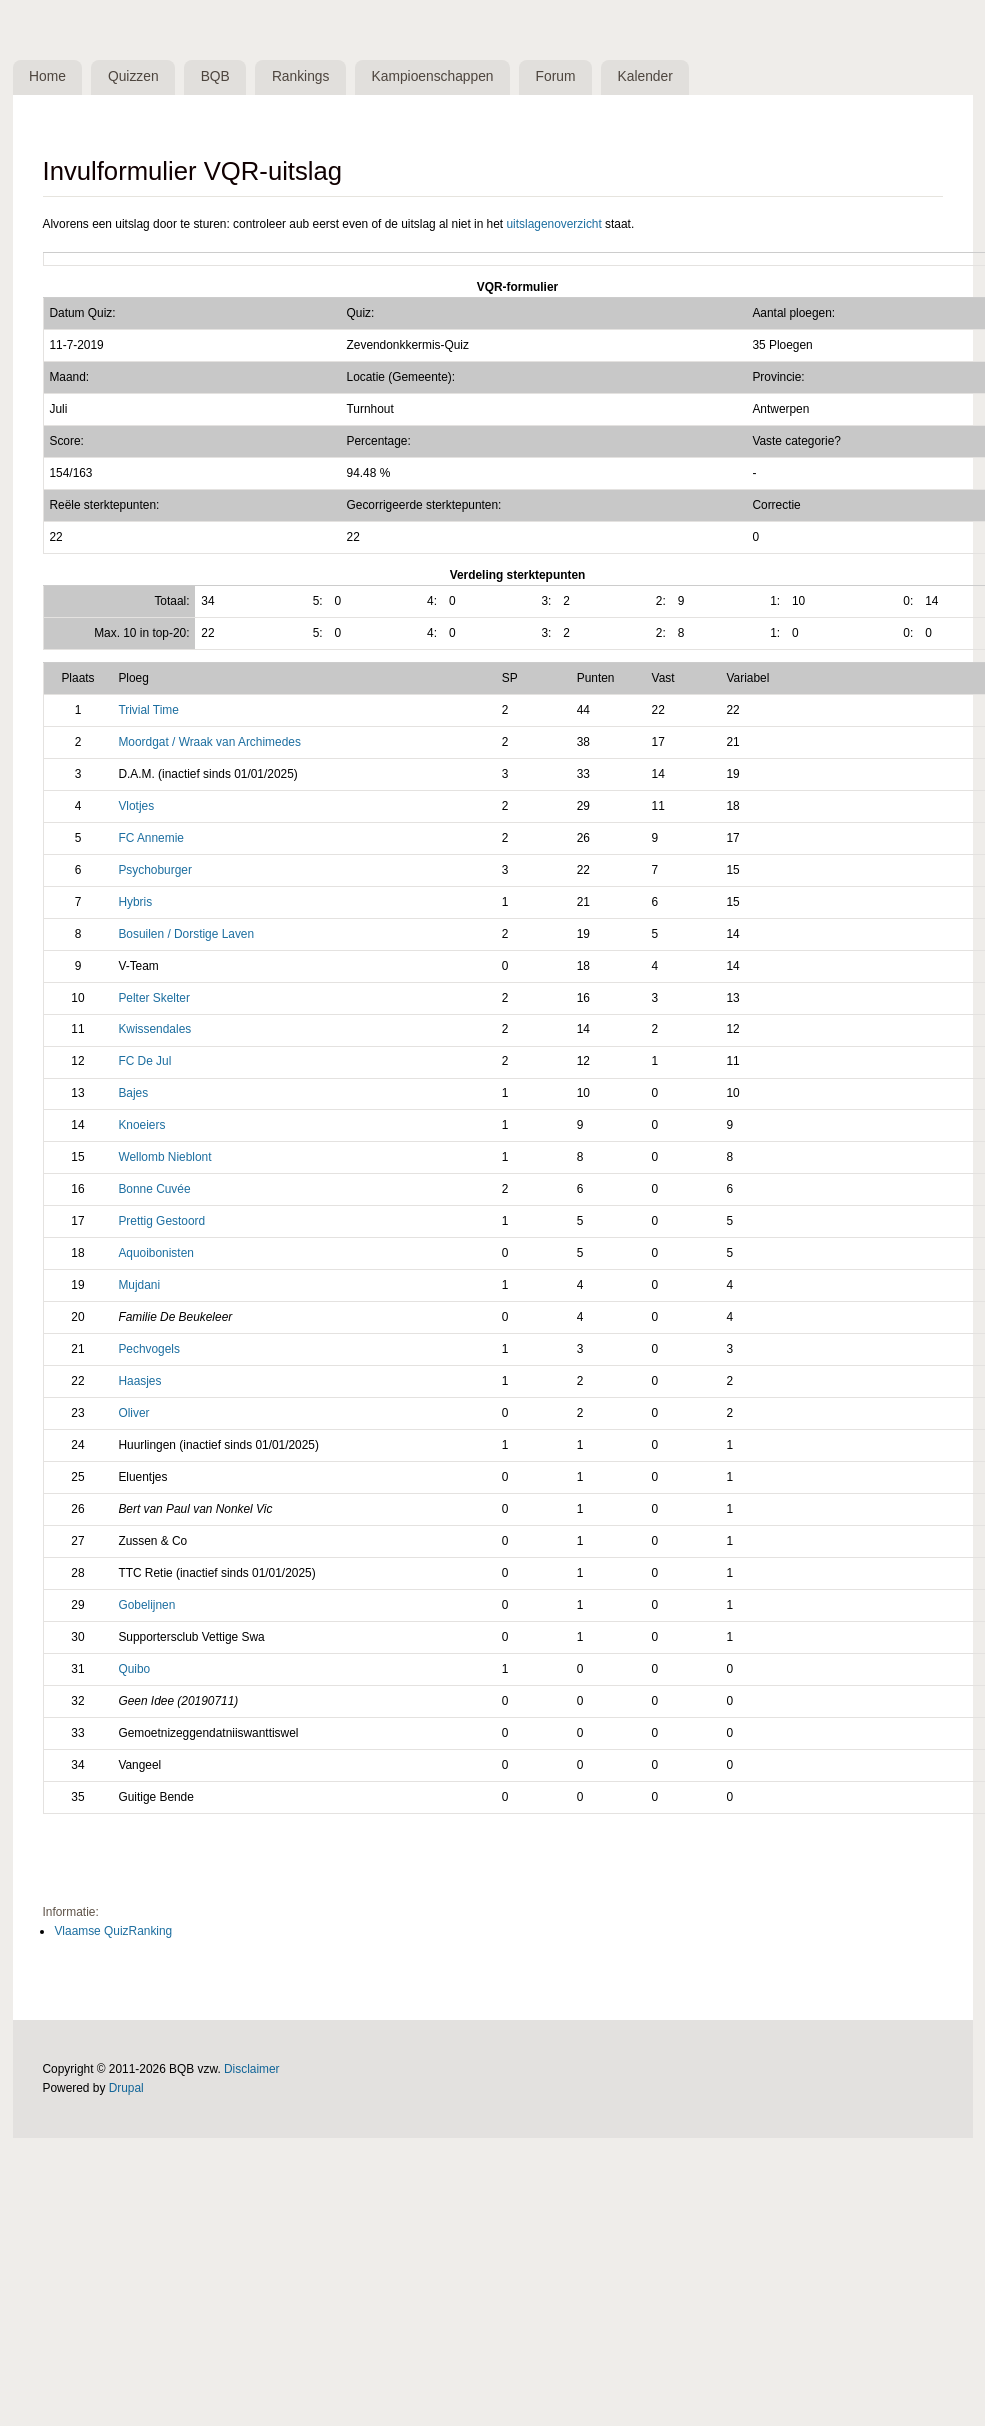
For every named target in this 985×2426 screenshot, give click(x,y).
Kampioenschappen (433, 76)
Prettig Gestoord (161, 1221)
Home (47, 76)
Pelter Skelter (153, 998)
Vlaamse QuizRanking (113, 1931)
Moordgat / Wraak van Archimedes (209, 742)
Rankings (301, 76)
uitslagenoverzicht (553, 224)
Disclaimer (252, 2069)
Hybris (135, 902)
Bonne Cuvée (154, 1189)
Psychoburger (154, 870)
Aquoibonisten (155, 1253)
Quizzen (133, 76)
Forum (556, 76)
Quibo (134, 1669)
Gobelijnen (146, 1605)
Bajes (133, 1093)
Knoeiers (141, 1125)
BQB (215, 76)
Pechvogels (149, 1349)
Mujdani (139, 1285)
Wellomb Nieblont (164, 1157)
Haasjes (139, 1381)
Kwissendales (154, 1029)
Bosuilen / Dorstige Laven (186, 934)
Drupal (126, 2088)
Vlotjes (136, 806)
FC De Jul (144, 1061)
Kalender (645, 76)
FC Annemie (151, 838)
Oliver (133, 1413)
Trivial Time (148, 710)
